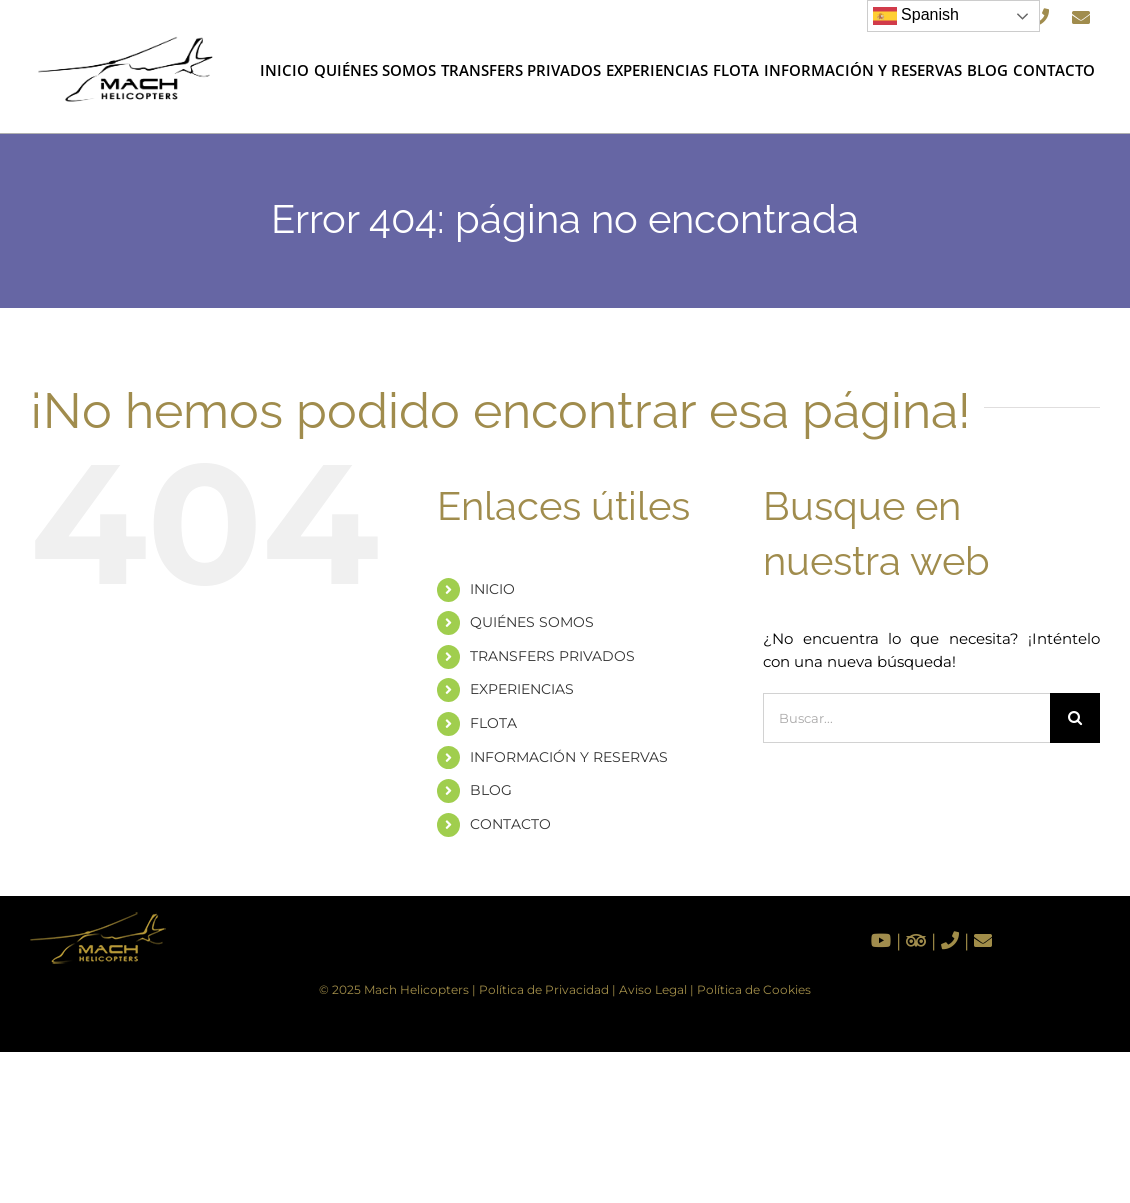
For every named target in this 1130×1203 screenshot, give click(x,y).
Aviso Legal (653, 989)
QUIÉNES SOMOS (532, 622)
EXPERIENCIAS (522, 689)
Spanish (916, 16)
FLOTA (493, 723)
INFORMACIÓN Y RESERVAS (569, 757)
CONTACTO (510, 824)
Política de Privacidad (544, 989)
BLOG (491, 790)
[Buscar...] (906, 718)
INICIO (492, 589)
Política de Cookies (754, 989)
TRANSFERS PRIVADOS (552, 656)
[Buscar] (1075, 718)
